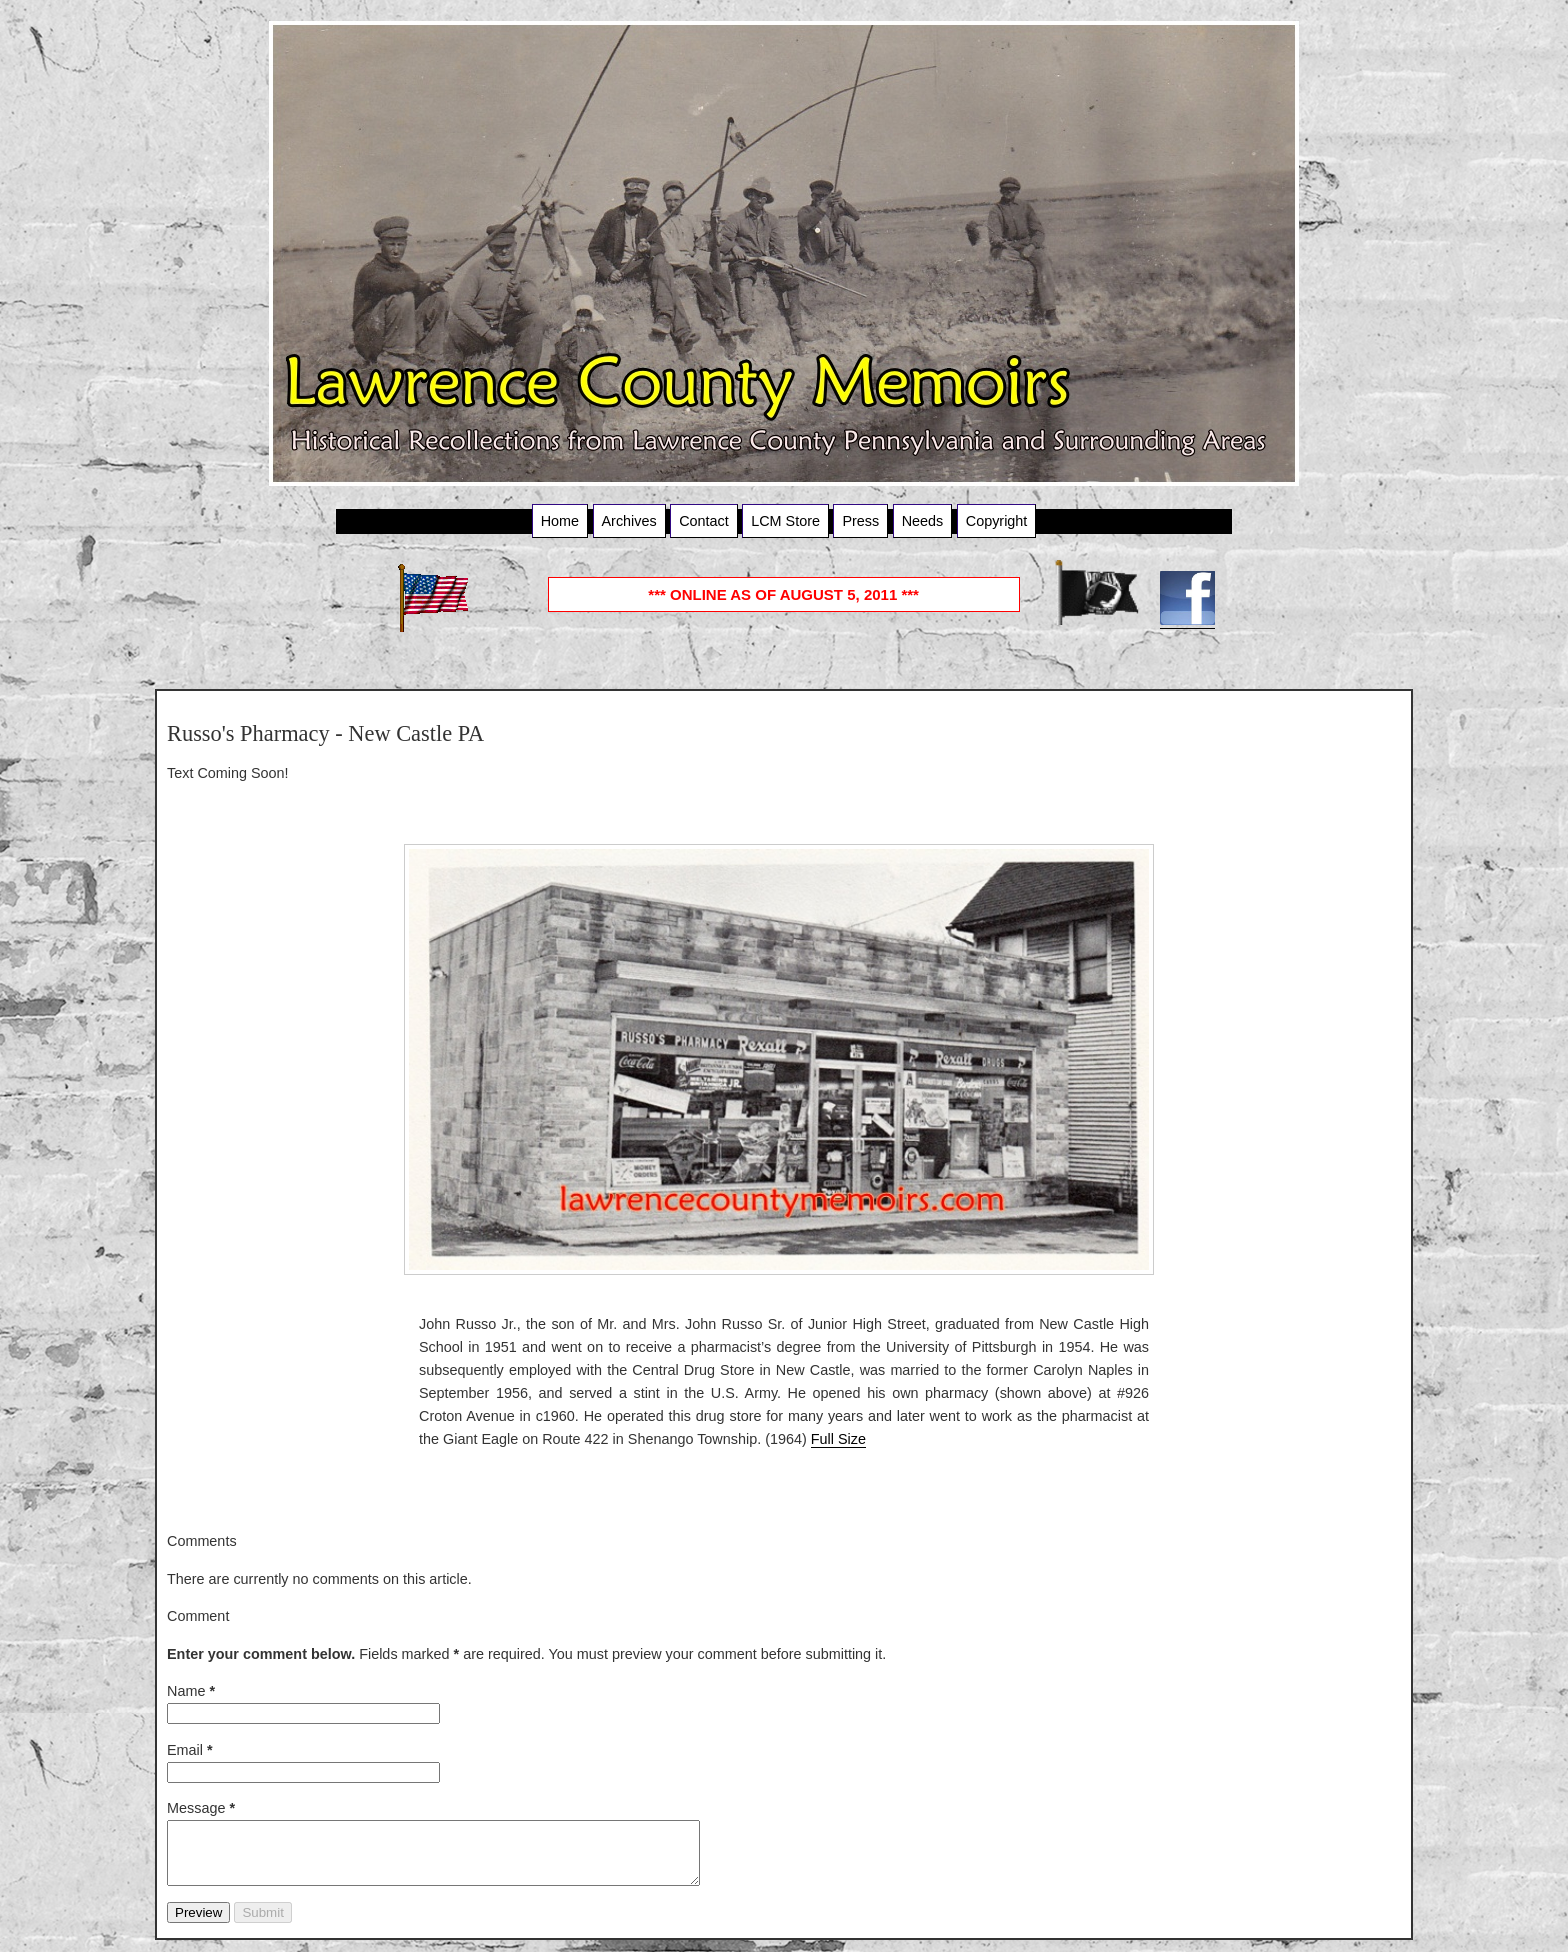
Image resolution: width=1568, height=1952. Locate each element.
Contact (704, 521)
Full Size (838, 1439)
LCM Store (785, 521)
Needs (923, 521)
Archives (629, 521)
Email (190, 1750)
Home (560, 521)
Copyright (997, 521)
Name (191, 1691)
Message (201, 1808)
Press (860, 521)
